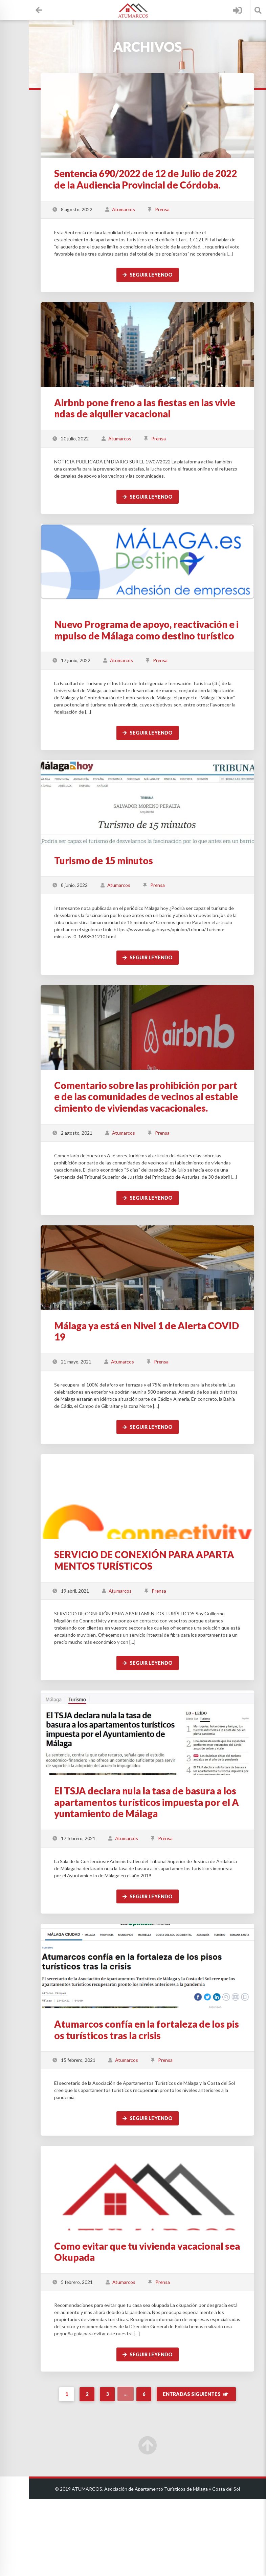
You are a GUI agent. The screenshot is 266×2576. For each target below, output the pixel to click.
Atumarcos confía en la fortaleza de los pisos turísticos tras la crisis (158, 2099)
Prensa (186, 221)
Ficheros (27, 168)
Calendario (27, 64)
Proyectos (27, 90)
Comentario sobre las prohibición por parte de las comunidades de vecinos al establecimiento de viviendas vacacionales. (159, 1139)
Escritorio (27, 12)
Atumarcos (147, 221)
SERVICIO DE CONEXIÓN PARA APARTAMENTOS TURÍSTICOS (159, 1622)
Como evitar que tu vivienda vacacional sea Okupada (159, 2321)
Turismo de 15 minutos (127, 890)
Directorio (27, 115)
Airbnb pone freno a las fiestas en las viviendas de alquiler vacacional (157, 426)
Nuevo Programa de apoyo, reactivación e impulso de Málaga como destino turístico (159, 654)
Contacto (27, 219)
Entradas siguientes (208, 2471)
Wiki (27, 142)
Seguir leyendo (160, 293)
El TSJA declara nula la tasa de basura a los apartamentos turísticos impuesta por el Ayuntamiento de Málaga (158, 1872)
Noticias (27, 193)
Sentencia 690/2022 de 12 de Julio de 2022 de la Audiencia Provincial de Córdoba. (158, 185)
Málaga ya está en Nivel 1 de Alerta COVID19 (158, 1386)
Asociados (27, 38)
